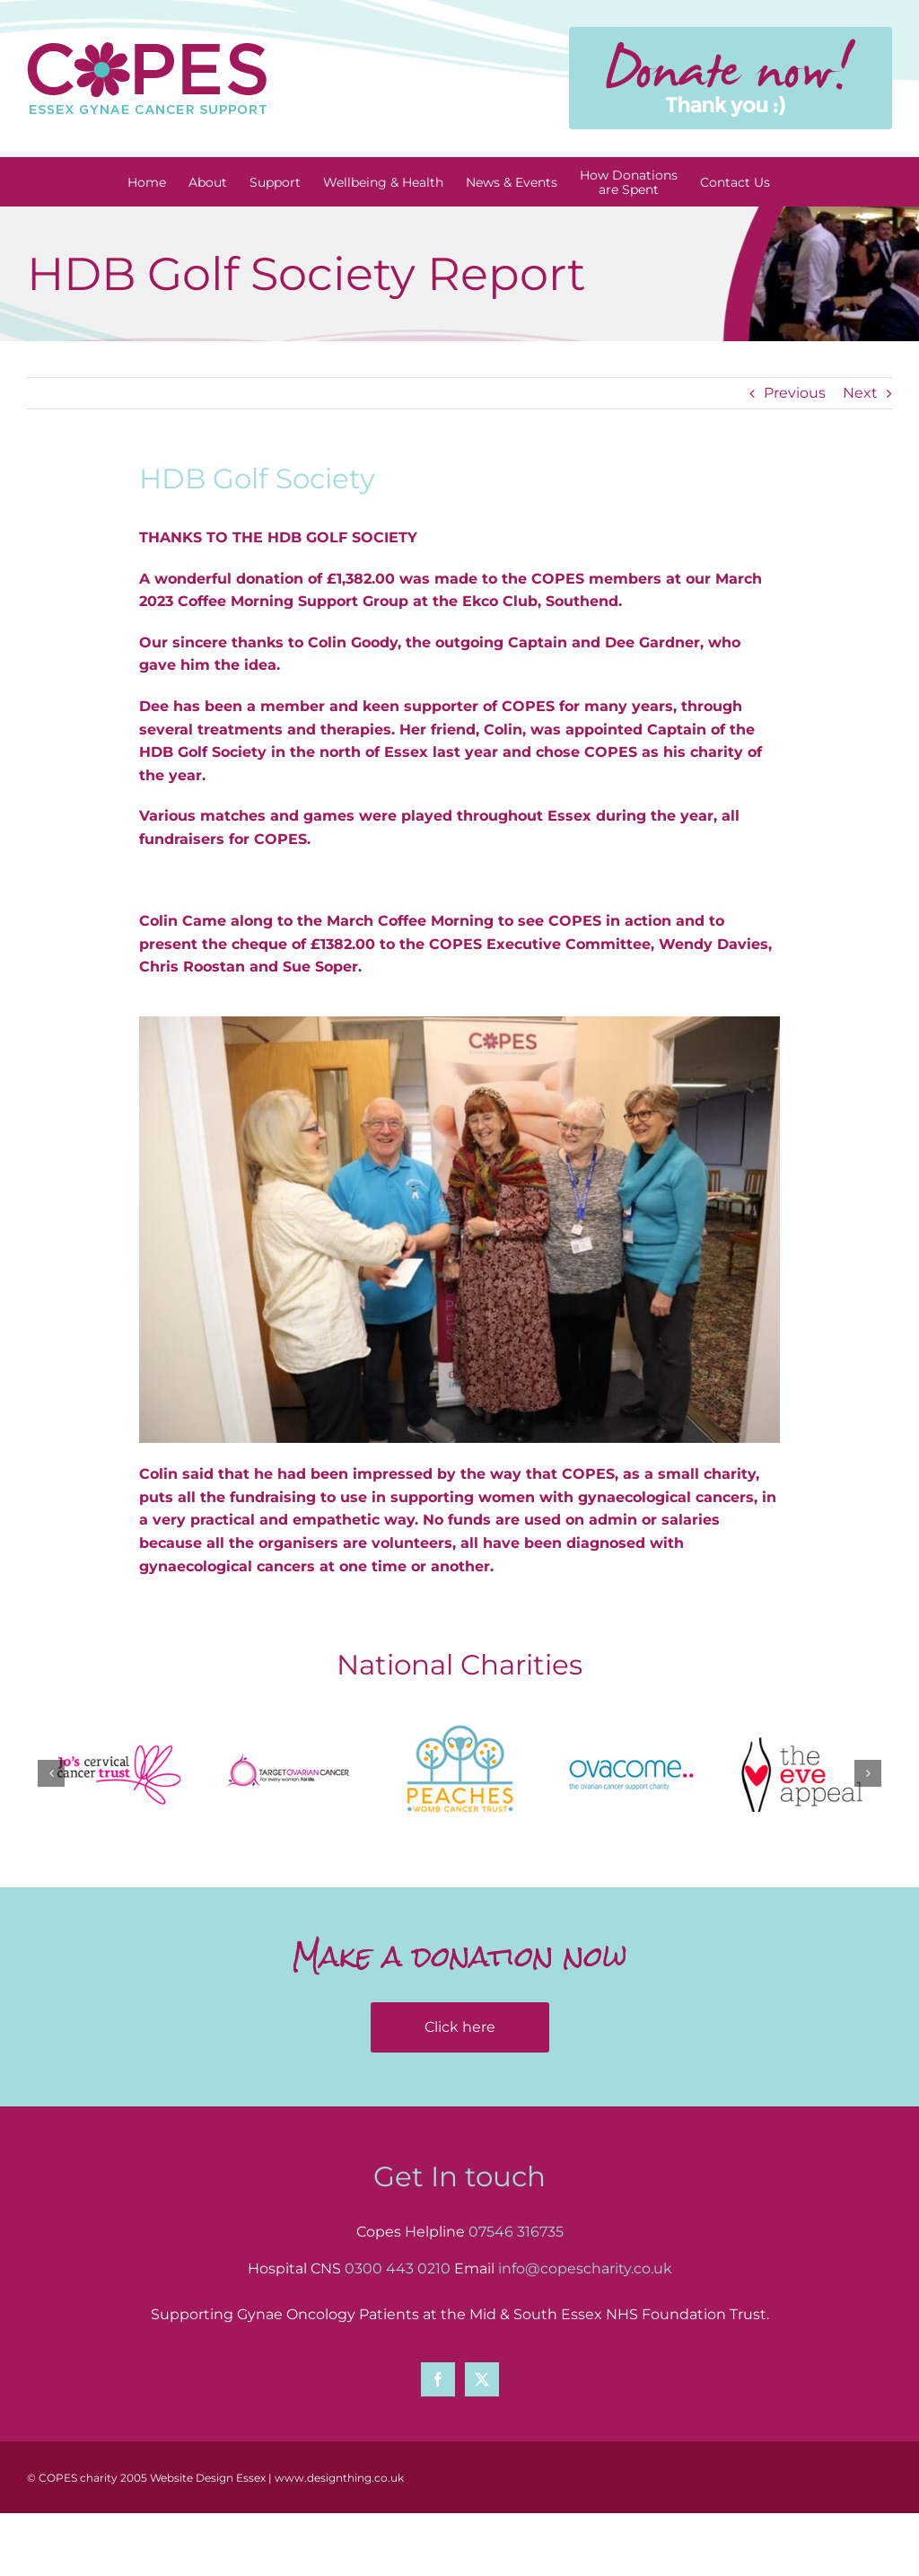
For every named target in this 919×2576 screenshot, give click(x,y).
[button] (51, 1773)
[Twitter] (482, 2379)
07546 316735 (516, 2231)
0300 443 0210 (398, 2268)
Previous (795, 392)
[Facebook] (438, 2379)
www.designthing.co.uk (339, 2477)
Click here (459, 2026)
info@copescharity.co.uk (585, 2268)
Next (860, 392)
